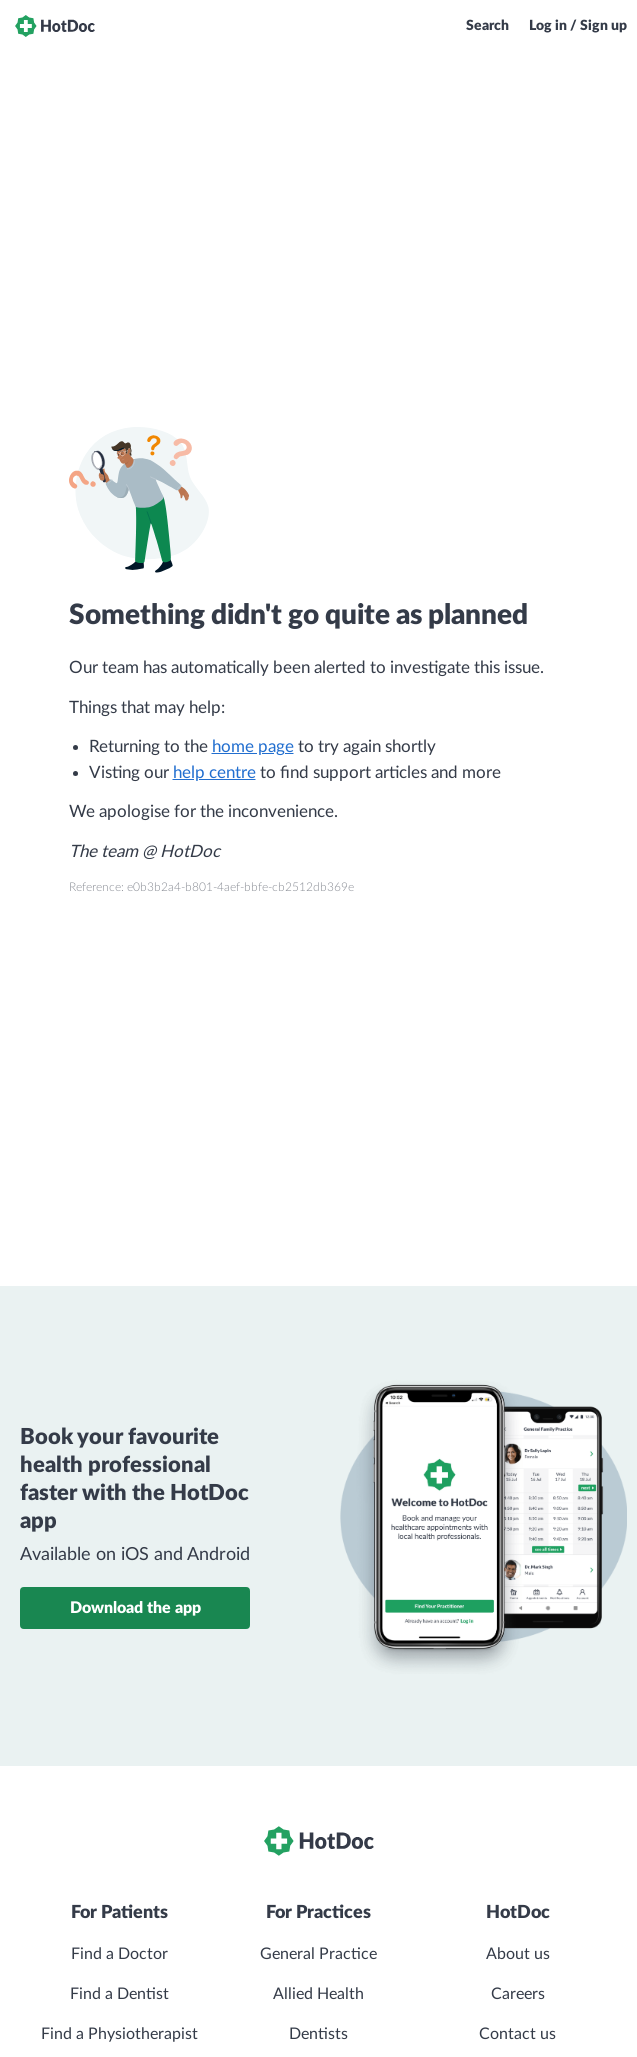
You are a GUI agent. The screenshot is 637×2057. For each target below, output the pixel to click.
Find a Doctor (119, 1954)
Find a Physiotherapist (119, 2034)
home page (253, 746)
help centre (214, 772)
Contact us (517, 2034)
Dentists (318, 2034)
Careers (518, 1994)
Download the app (135, 1608)
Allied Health (318, 1994)
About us (518, 1954)
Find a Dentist (119, 1994)
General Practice (318, 1954)
